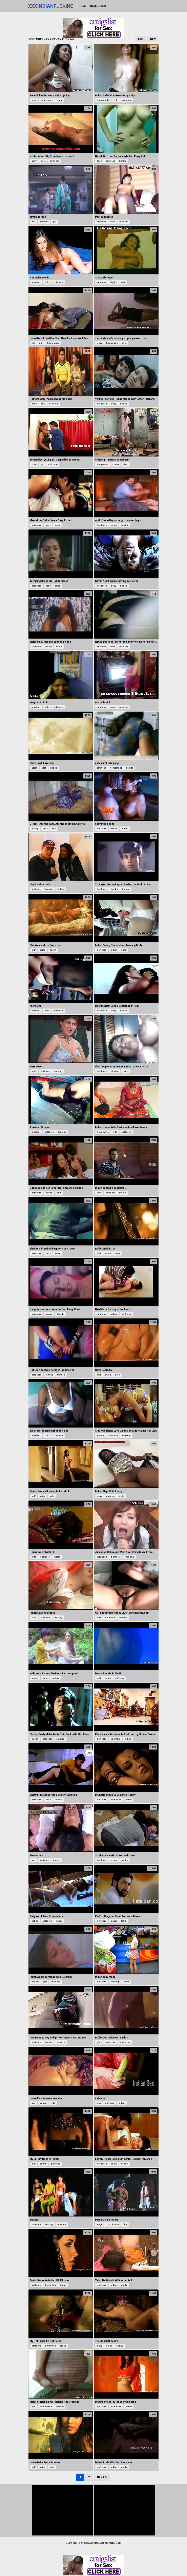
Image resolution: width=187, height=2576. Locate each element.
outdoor (61, 2224)
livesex (123, 1617)
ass (54, 828)
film (125, 2224)
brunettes (115, 1799)
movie (56, 1860)
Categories (98, 5)
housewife (112, 343)
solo (59, 100)
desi (125, 464)
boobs (123, 403)
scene (115, 464)
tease (128, 1799)
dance (113, 828)
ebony (52, 950)
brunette (129, 1557)
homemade (47, 100)
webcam (126, 100)
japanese (102, 1557)
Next (102, 2477)
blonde (126, 889)
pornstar (115, 1557)
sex (34, 221)
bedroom (115, 1739)
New (153, 39)
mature (114, 1314)
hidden (115, 1071)
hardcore (102, 403)
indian (48, 646)
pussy (35, 828)
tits (33, 343)
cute (34, 464)
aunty (59, 646)
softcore (54, 161)
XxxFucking (51, 6)
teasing (49, 889)
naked (59, 1921)
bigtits (122, 161)
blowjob (53, 403)
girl (54, 221)
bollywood (102, 464)
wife (124, 343)
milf (41, 343)
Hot (141, 39)
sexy (34, 161)
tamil (123, 1921)
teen (34, 100)
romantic (60, 2042)
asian (58, 525)
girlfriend (126, 1314)
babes (53, 768)
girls (99, 2042)
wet (123, 282)
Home (82, 5)
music (124, 828)
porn (59, 1192)
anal (43, 403)
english (101, 2224)
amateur (110, 161)
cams (126, 1071)
